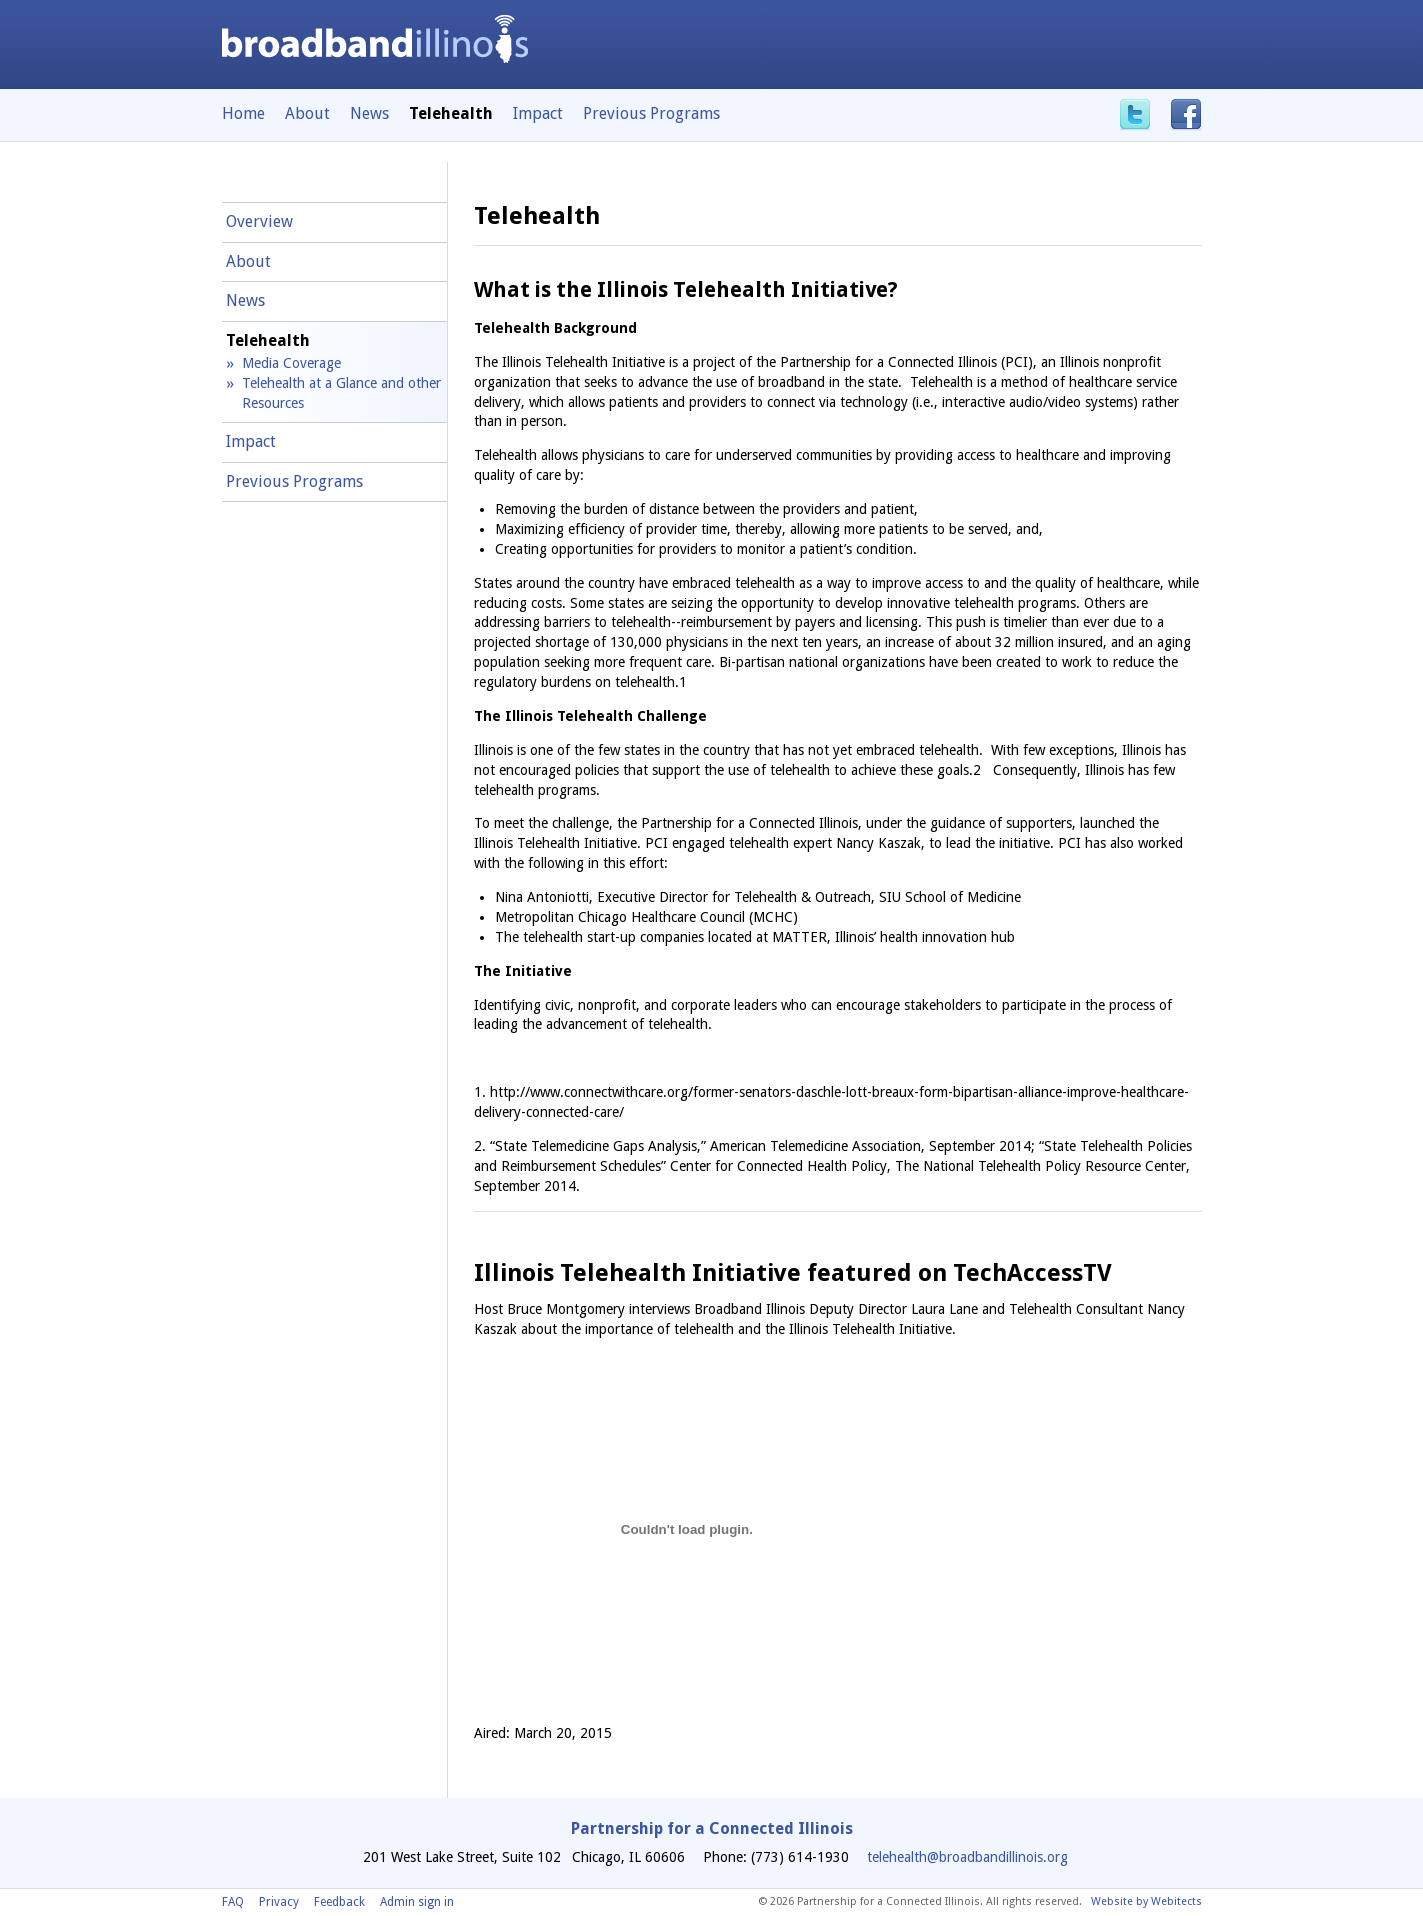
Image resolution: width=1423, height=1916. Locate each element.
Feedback (339, 1902)
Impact (538, 113)
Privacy (279, 1902)
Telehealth (268, 340)
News (369, 113)
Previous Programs (651, 113)
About (307, 113)
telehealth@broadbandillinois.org (967, 1857)
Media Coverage (291, 363)
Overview (259, 221)
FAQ (233, 1902)
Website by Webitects (1146, 1901)
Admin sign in (417, 1902)
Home (243, 113)
